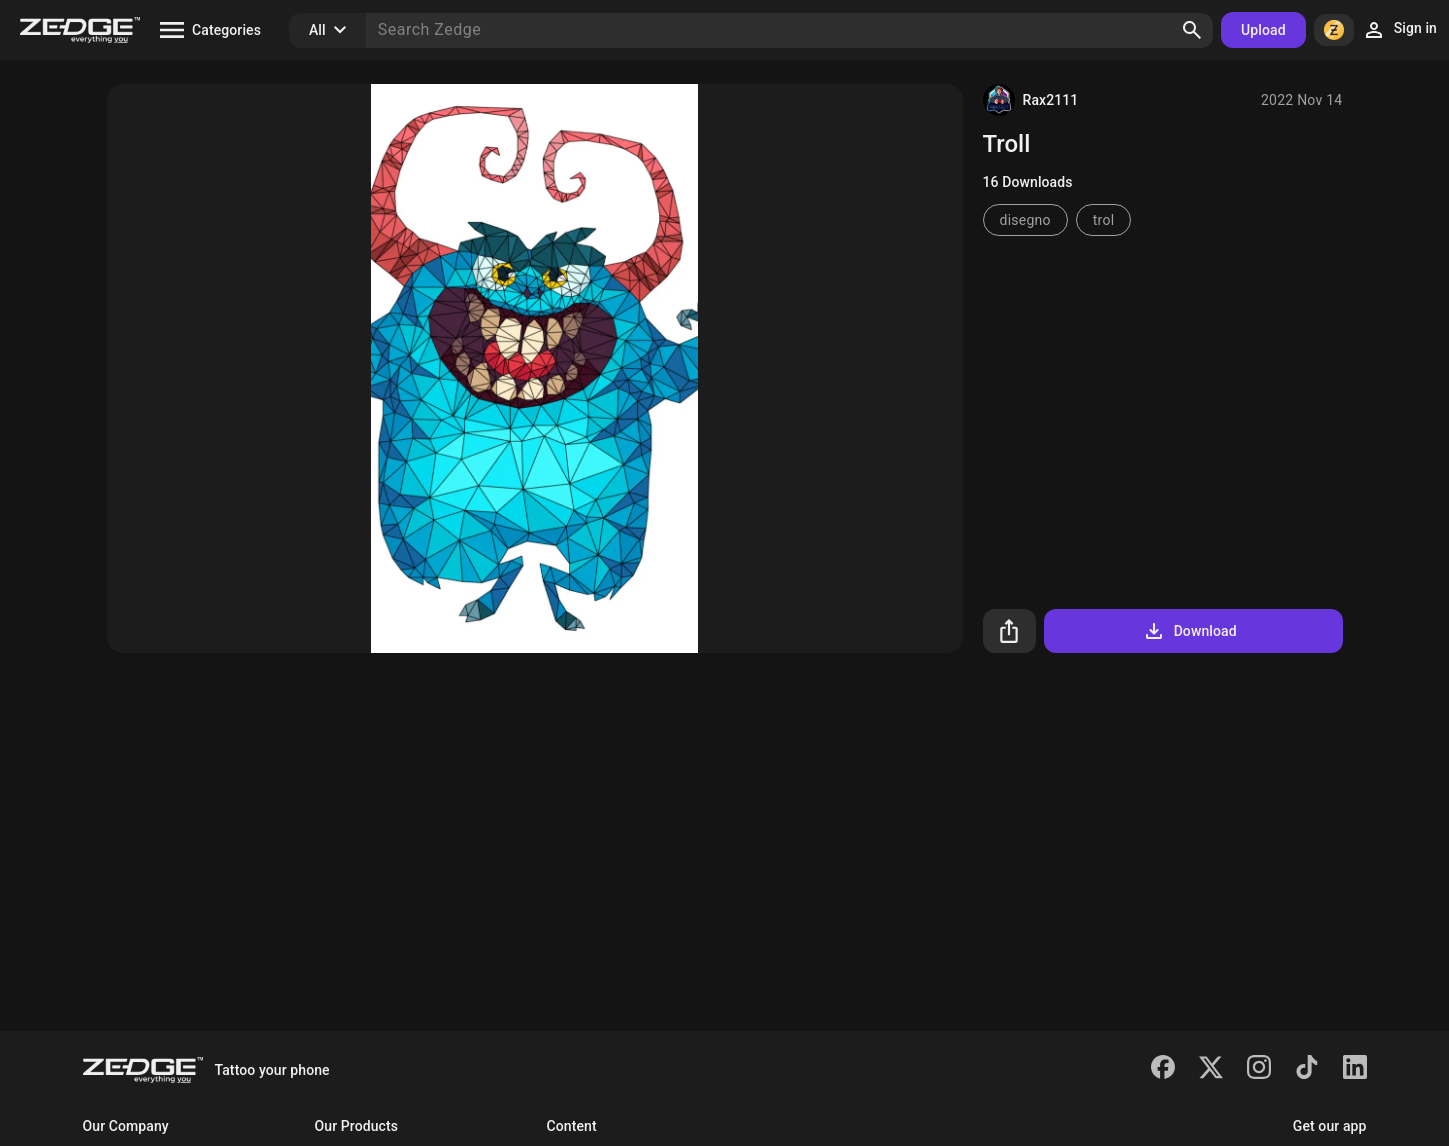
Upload (1263, 30)
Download (1189, 631)
